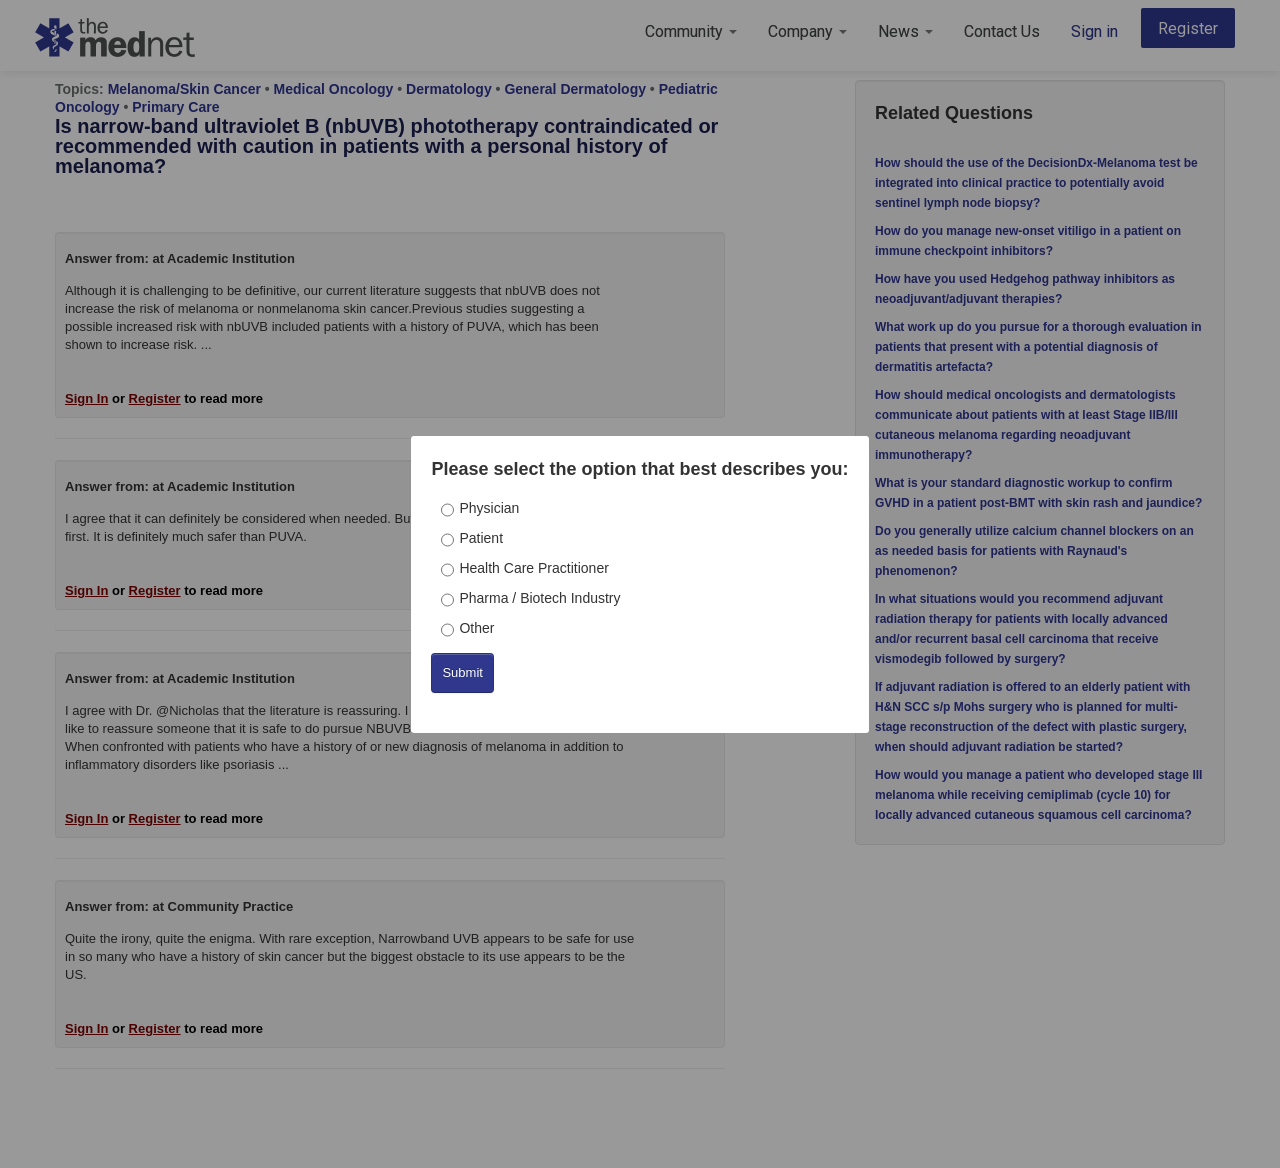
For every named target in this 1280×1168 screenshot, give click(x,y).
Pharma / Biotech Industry (539, 598)
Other (476, 628)
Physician (489, 508)
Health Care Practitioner (533, 568)
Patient (481, 538)
